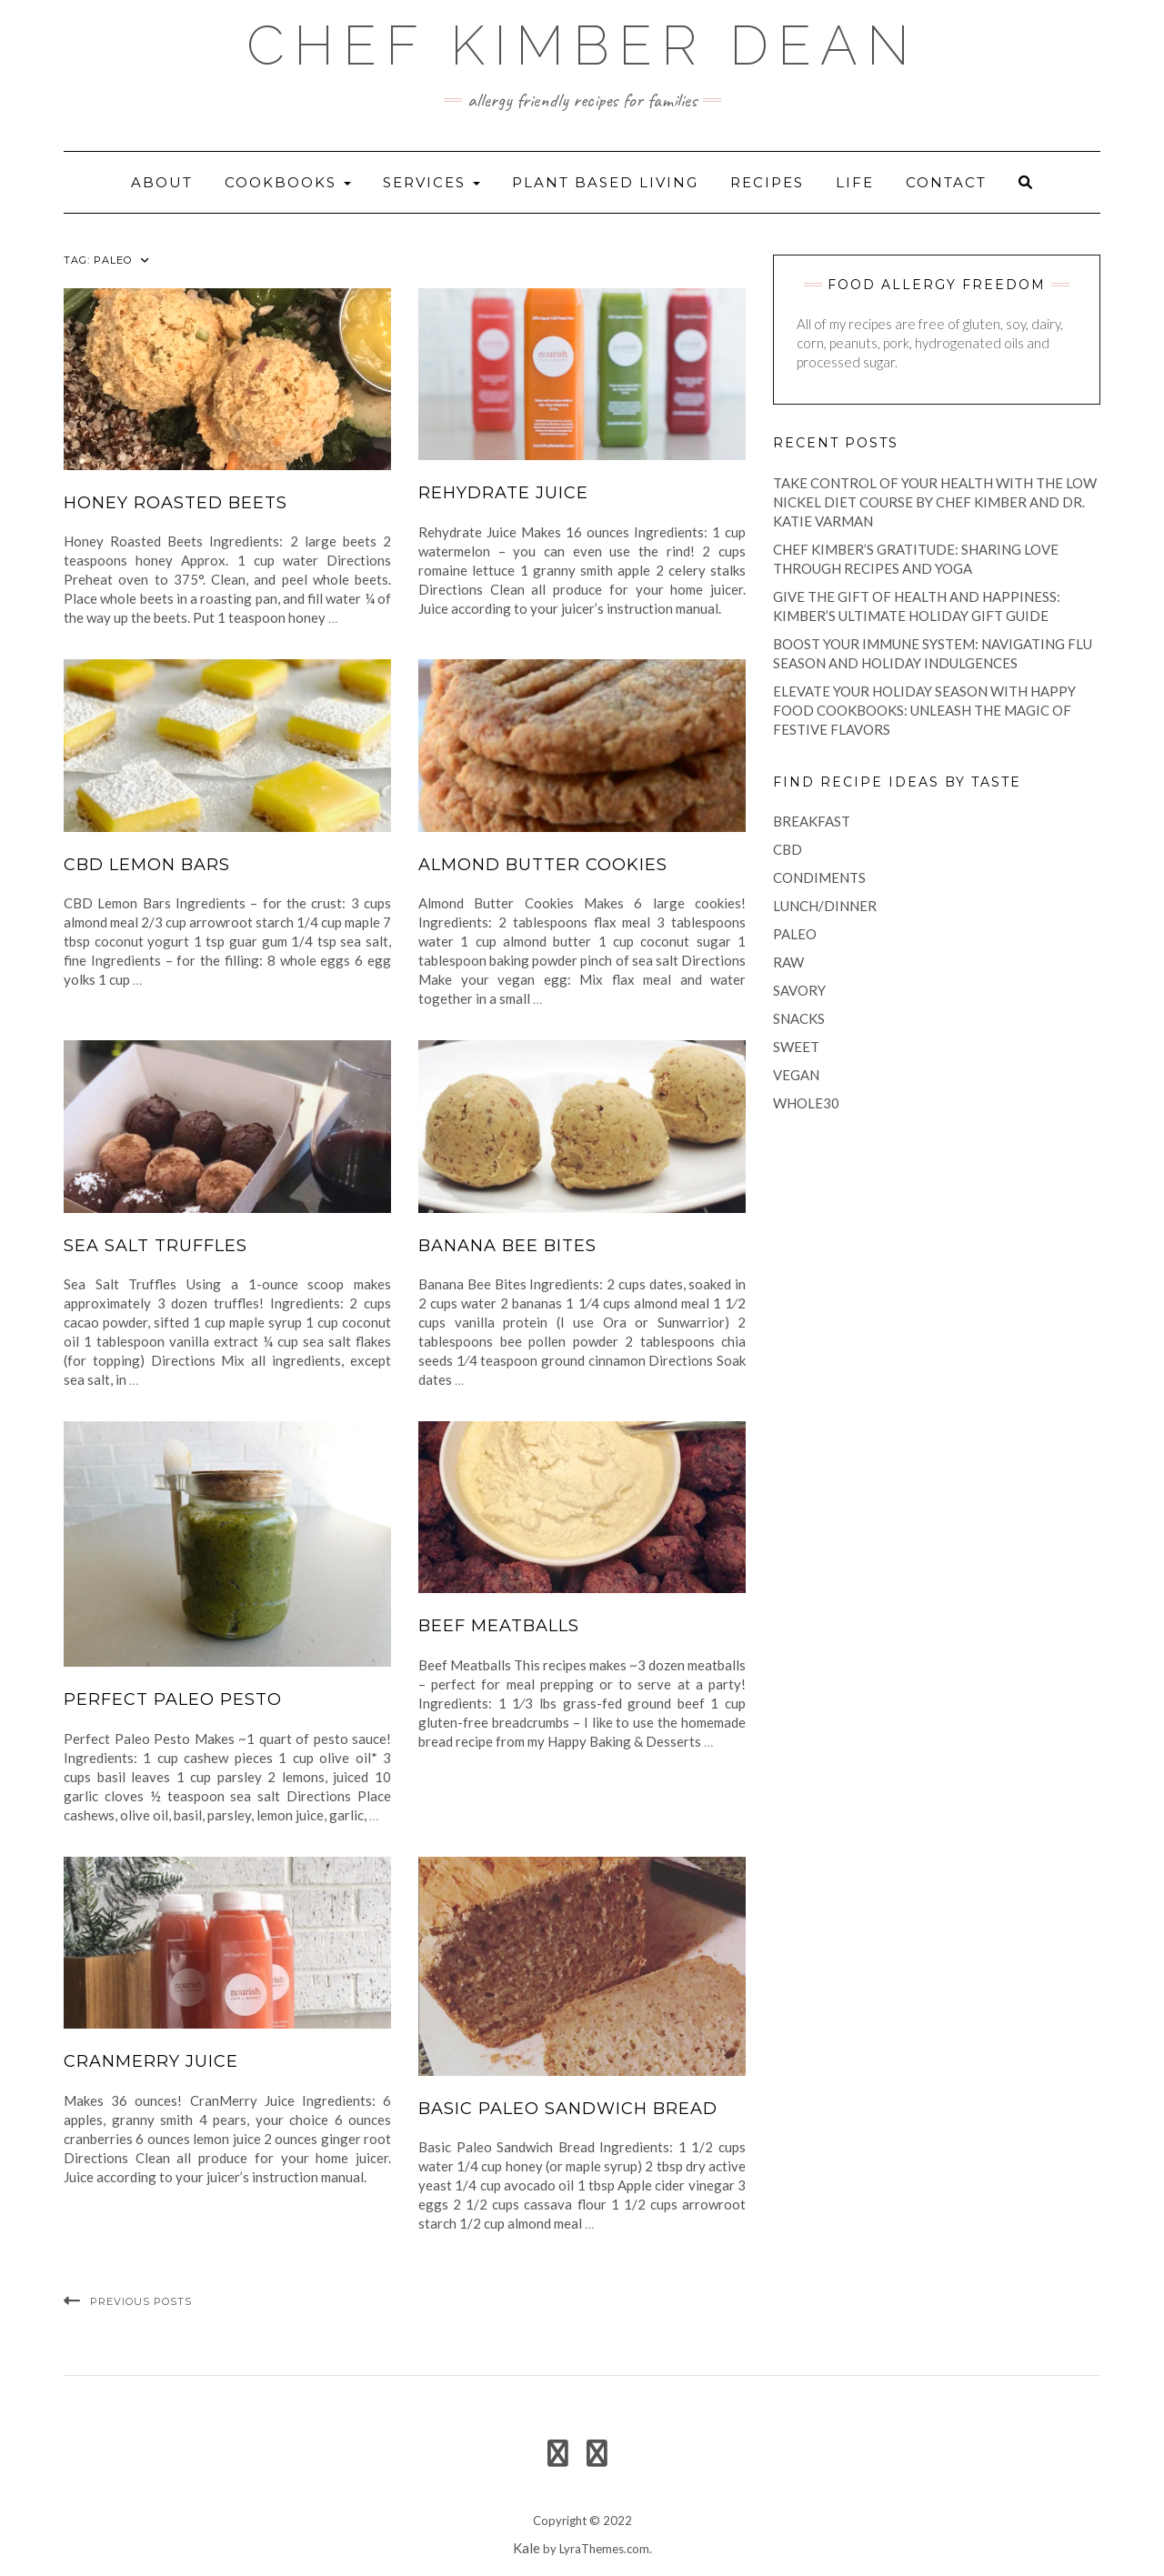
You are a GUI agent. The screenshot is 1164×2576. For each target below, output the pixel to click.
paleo (795, 934)
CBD (787, 849)
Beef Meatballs (498, 1626)
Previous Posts (141, 2301)
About (162, 182)
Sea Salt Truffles (155, 1246)
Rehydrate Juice (503, 493)
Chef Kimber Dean (582, 45)
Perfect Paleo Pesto (173, 1699)
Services (431, 182)
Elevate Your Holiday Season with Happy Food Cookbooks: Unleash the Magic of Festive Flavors (924, 710)
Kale (526, 2548)
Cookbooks (288, 182)
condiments (819, 877)
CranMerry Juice (151, 2061)
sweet (796, 1046)
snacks (799, 1018)
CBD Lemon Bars (147, 865)
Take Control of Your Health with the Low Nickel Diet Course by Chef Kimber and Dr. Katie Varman (935, 502)
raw (788, 962)
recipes (767, 182)
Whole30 (806, 1103)
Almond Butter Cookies (542, 865)
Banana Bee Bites (507, 1246)
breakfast (811, 821)
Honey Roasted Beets (175, 503)
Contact (946, 182)
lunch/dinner (825, 905)
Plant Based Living (605, 182)
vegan (796, 1075)
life (855, 182)
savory (799, 990)
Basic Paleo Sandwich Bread (567, 2109)
